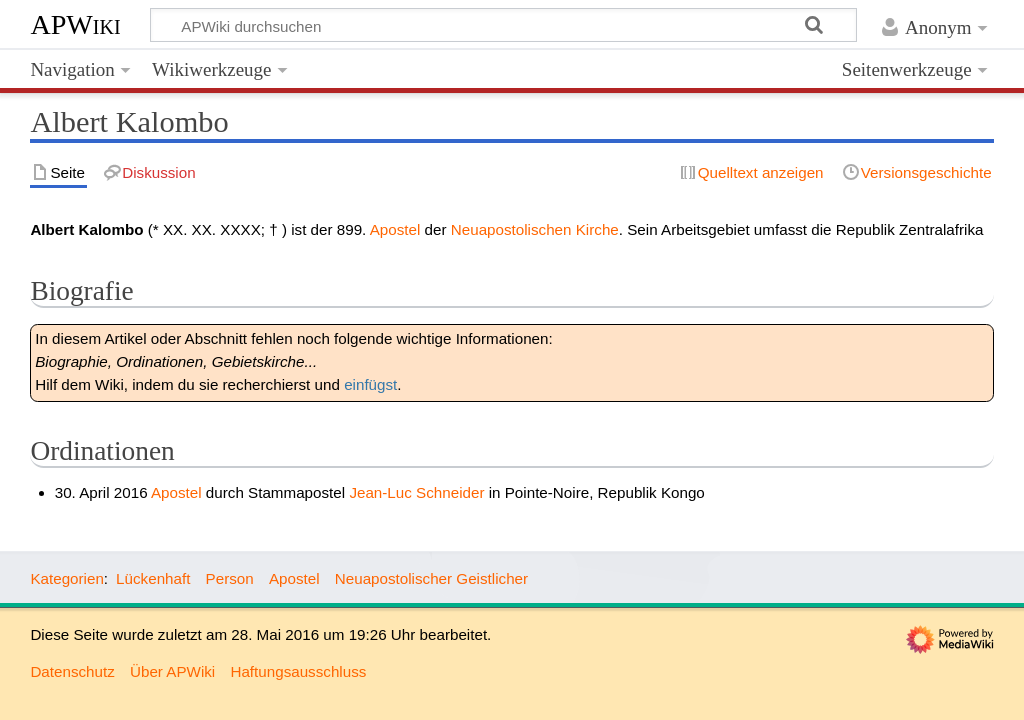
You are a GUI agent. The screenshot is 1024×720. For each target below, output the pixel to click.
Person (230, 578)
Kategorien (66, 578)
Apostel (395, 229)
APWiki (75, 24)
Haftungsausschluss (298, 671)
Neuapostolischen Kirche (535, 229)
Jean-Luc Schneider (416, 492)
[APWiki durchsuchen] (503, 25)
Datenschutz (72, 671)
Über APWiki (172, 671)
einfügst (370, 384)
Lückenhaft (153, 578)
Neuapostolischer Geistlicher (431, 578)
